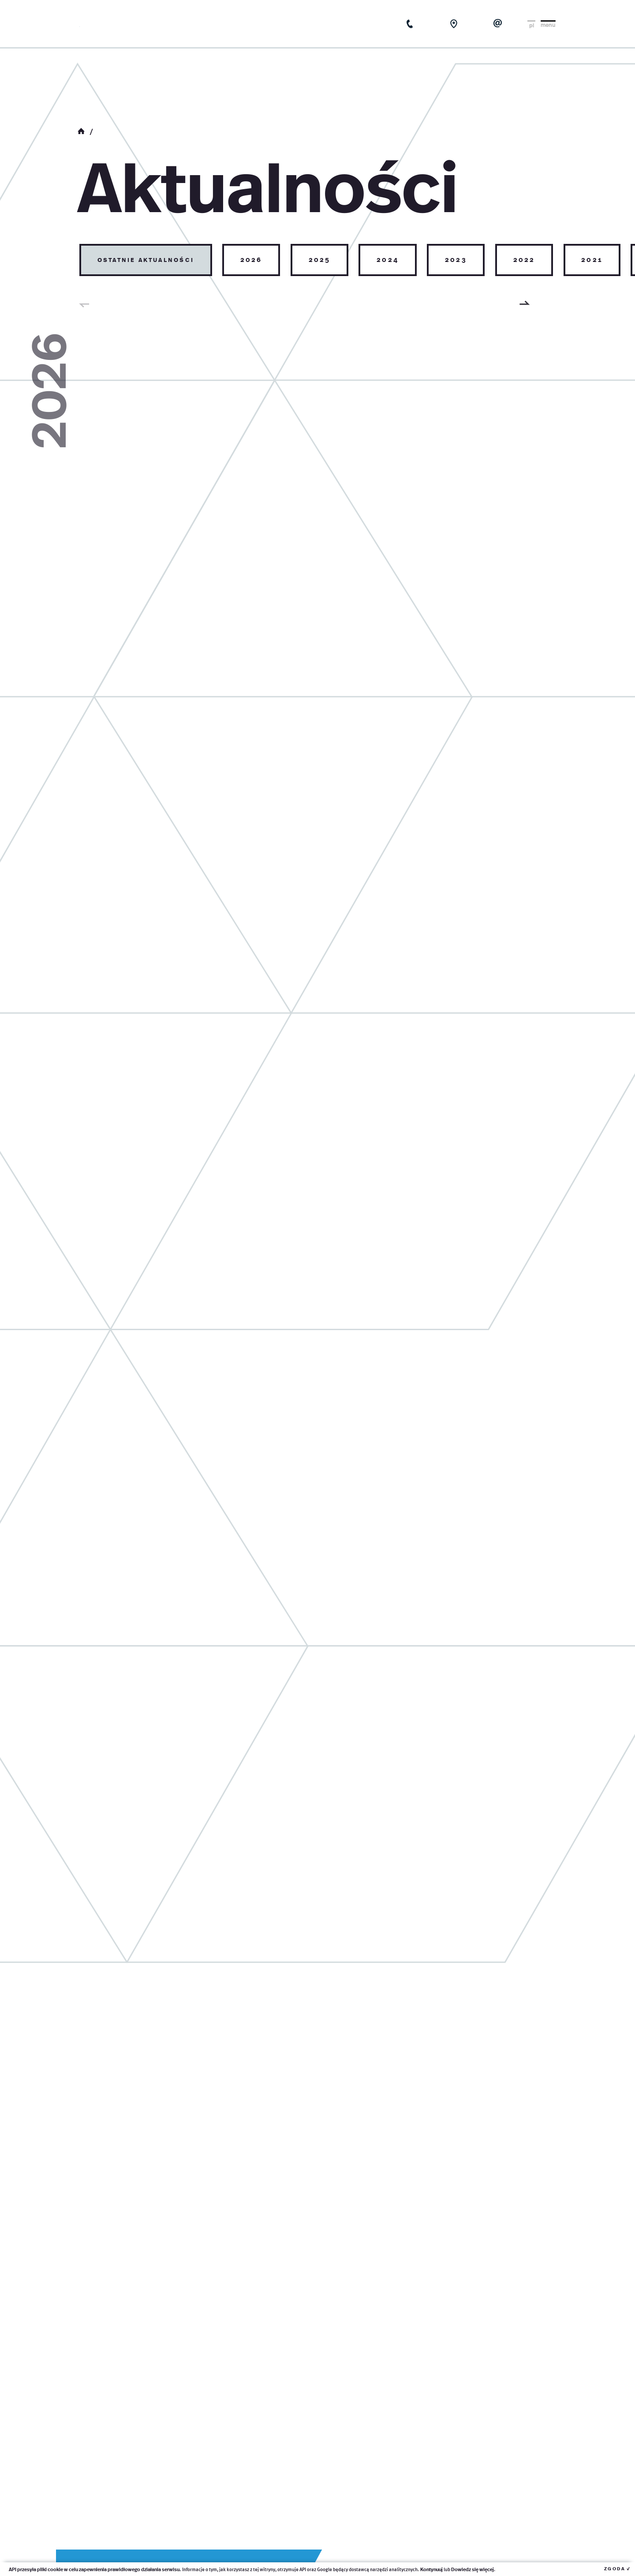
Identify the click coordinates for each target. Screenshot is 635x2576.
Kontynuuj (431, 2569)
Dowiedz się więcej (472, 2569)
